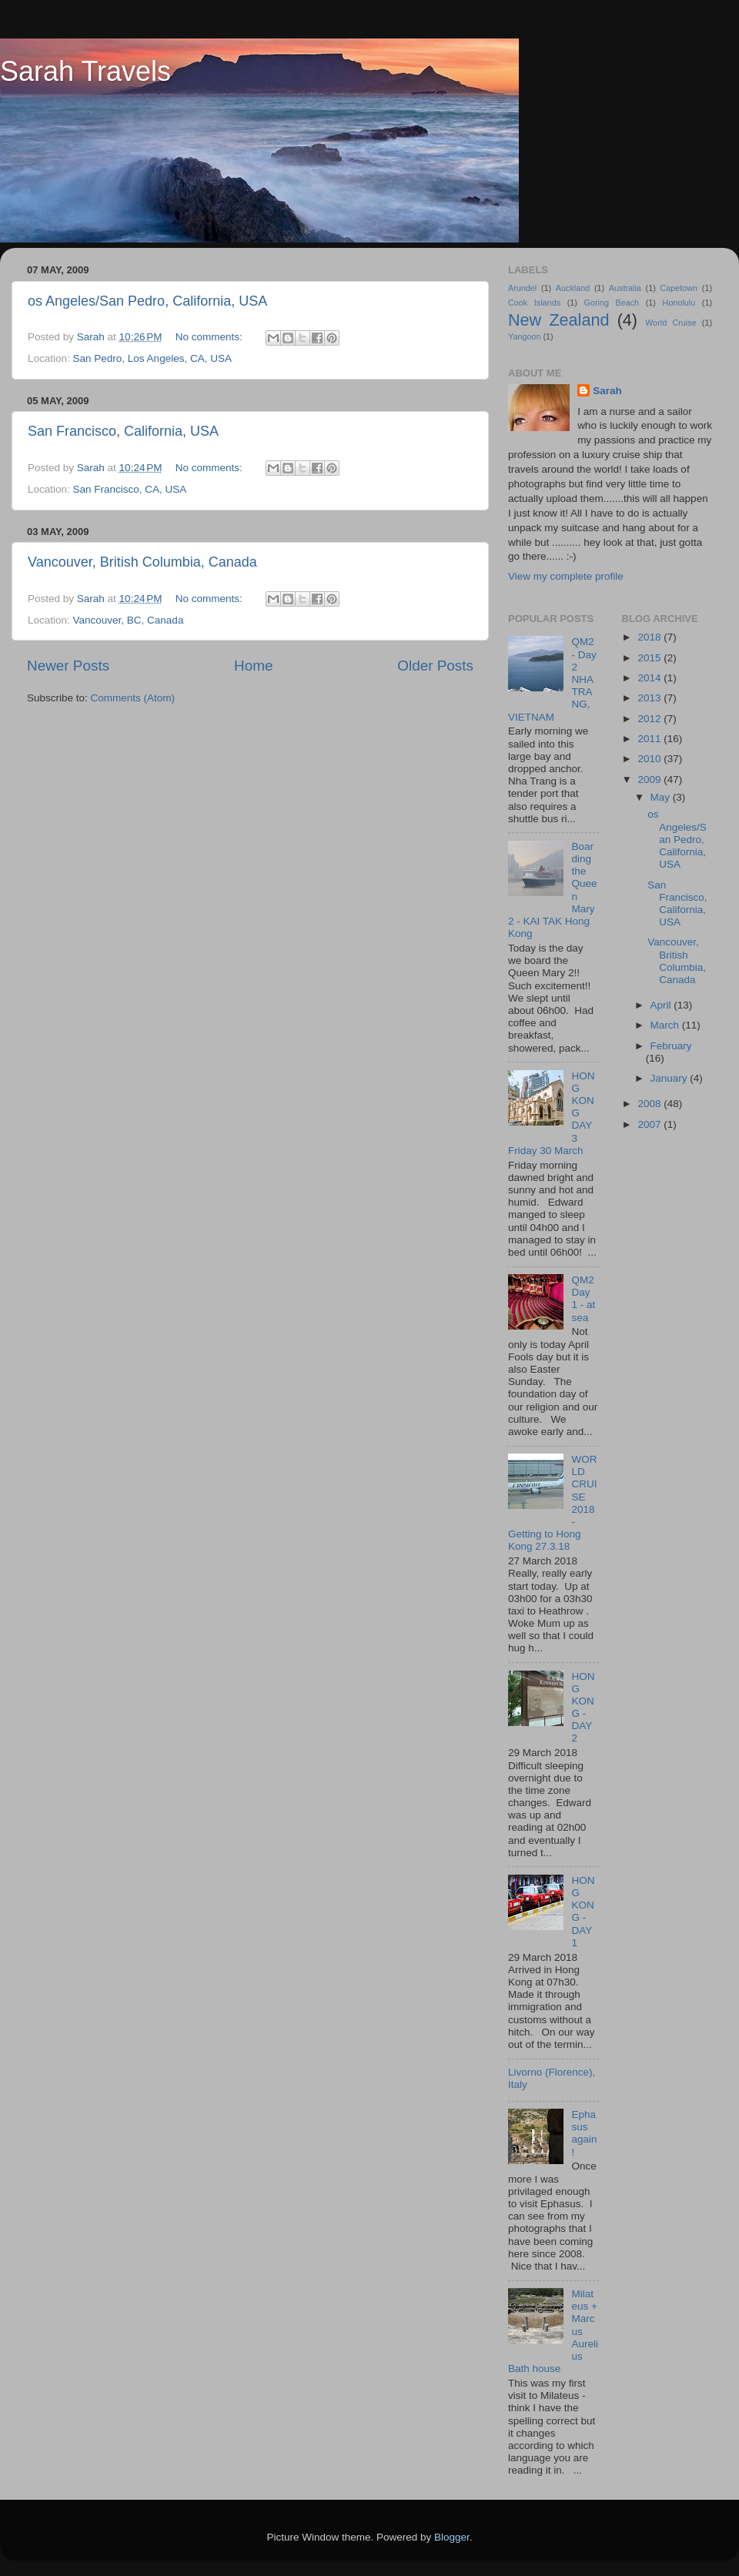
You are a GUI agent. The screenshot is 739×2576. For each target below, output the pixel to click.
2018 (650, 637)
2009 (650, 779)
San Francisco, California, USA (123, 431)
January (670, 1078)
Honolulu (679, 302)
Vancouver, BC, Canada (128, 620)
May (661, 797)
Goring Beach (611, 302)
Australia (625, 288)
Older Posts (435, 665)
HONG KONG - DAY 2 (582, 1708)
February (671, 1046)
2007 (650, 1124)
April (662, 1005)
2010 (650, 758)
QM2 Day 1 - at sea (583, 1298)
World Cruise (670, 322)
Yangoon (524, 336)
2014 (650, 678)
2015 (650, 658)
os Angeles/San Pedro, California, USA (147, 301)
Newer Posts (68, 665)
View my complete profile (566, 576)
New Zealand (558, 320)
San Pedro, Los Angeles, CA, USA (152, 358)
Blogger (452, 2537)
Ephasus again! (584, 2133)
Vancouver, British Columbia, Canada (142, 562)
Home (253, 665)
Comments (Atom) (133, 698)
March (666, 1025)
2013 (650, 698)
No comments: (211, 337)
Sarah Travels (85, 71)
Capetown (678, 288)
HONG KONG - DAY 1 (582, 1912)
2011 (650, 738)
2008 (650, 1103)
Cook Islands (534, 302)
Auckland (573, 288)
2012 (650, 718)
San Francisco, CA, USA (130, 489)
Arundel (522, 288)
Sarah (607, 390)
